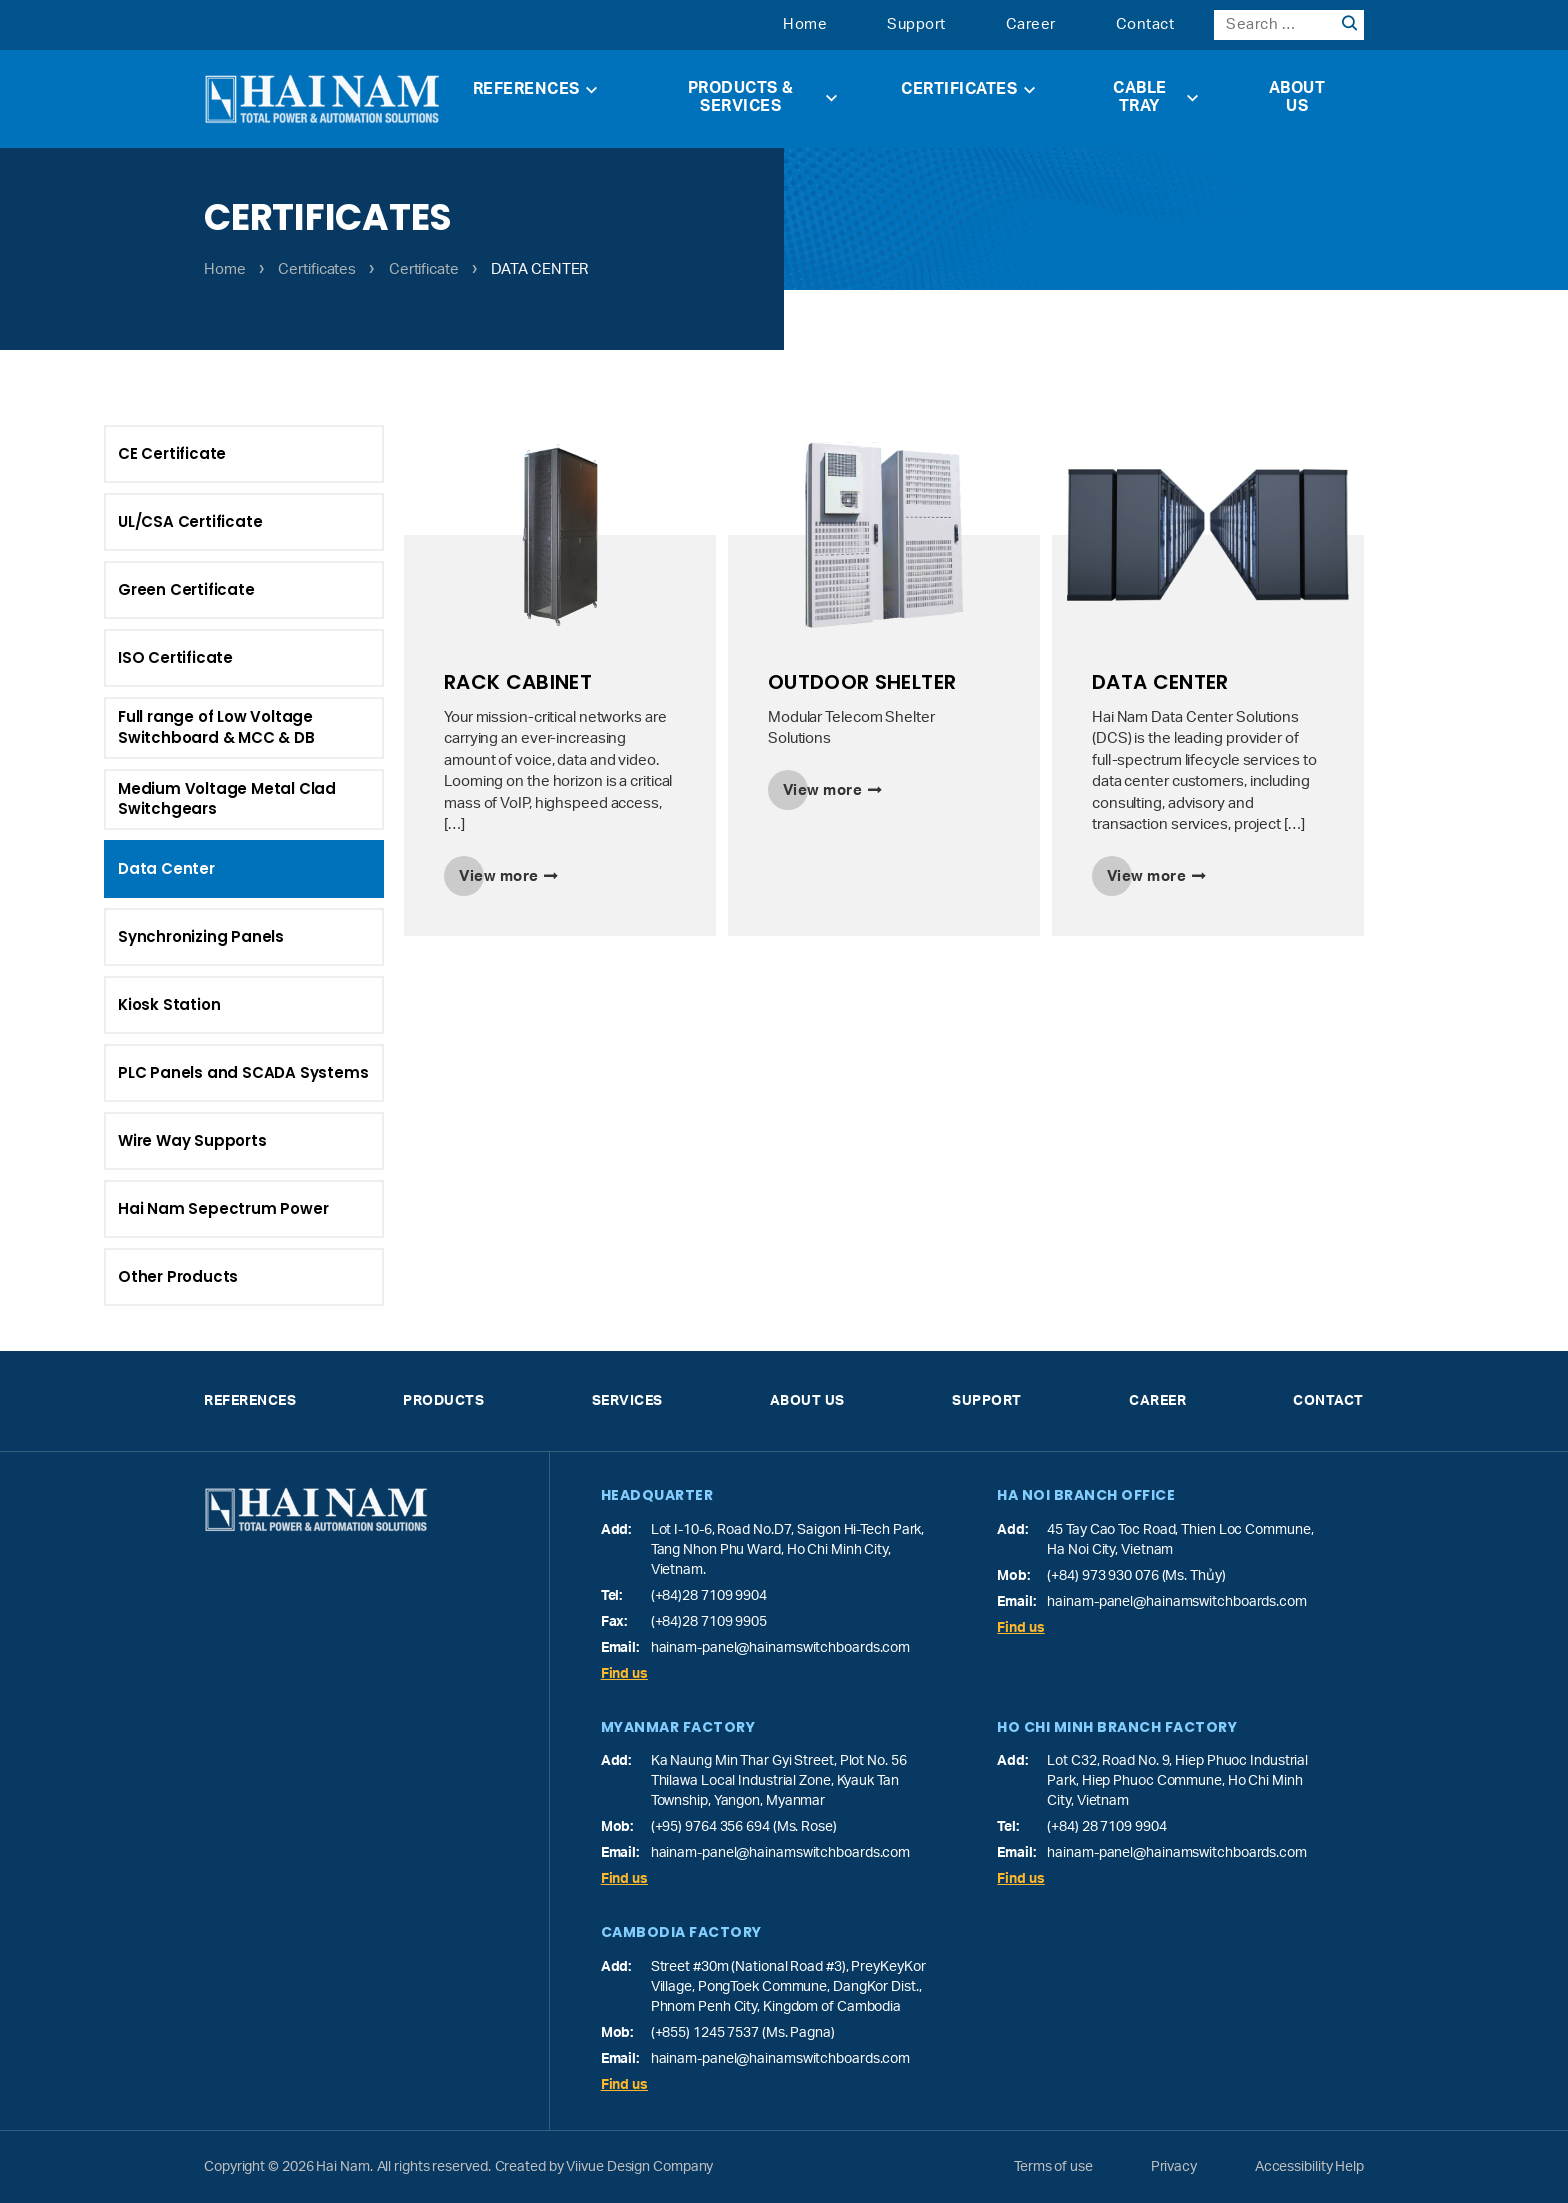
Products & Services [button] (763, 97)
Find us (624, 1674)
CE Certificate (172, 453)
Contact (1145, 24)
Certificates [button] (968, 89)
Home (805, 24)
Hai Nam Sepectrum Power (153, 1208)
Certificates (317, 269)
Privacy (1174, 2167)
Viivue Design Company (639, 2167)
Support (916, 24)
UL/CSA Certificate (190, 521)
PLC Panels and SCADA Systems (173, 1072)
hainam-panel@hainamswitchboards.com (781, 1648)
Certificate (424, 269)
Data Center (155, 868)
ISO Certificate (175, 657)
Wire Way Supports (122, 1140)
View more (499, 876)
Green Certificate (186, 589)
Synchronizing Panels (165, 936)
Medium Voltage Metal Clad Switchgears (227, 799)
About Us (1297, 97)
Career (1031, 24)
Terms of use (1053, 2167)
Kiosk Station (99, 1004)
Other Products (108, 1276)
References (535, 89)
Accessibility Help (1309, 2167)
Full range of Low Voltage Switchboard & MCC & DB (216, 727)
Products (443, 1401)
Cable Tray (1155, 97)
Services (627, 1401)
